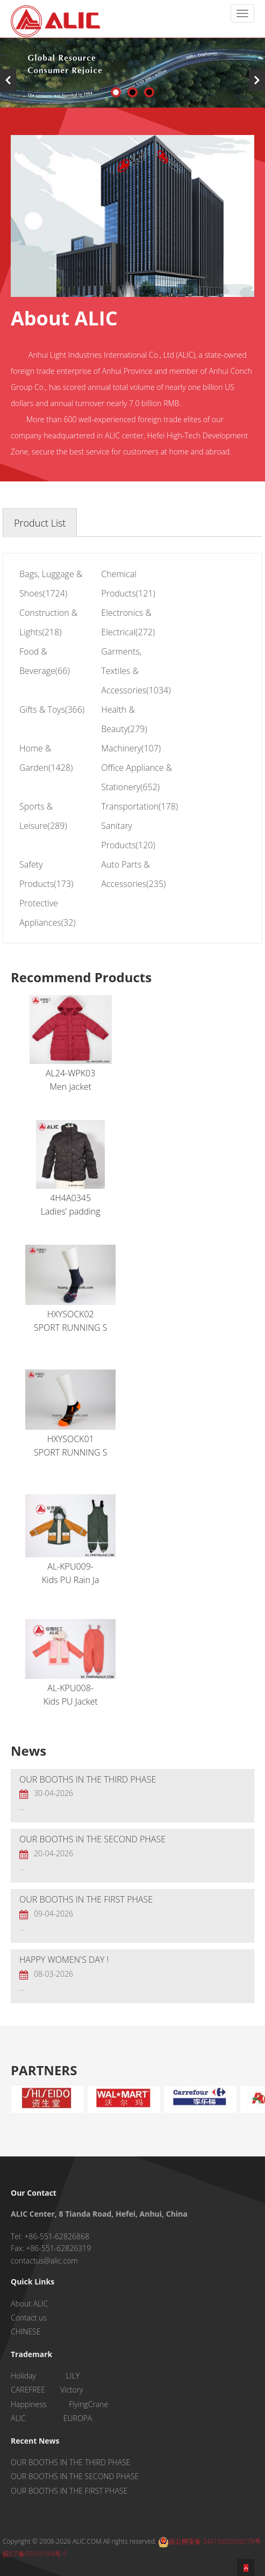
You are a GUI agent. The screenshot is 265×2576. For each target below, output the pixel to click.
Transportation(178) (139, 806)
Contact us (29, 2317)
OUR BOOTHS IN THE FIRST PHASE (86, 1899)
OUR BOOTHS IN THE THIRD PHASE (87, 1779)
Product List (40, 522)
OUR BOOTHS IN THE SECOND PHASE (92, 1839)
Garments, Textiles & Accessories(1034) (135, 670)
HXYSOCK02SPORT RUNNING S (70, 1289)
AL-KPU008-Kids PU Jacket (70, 1663)
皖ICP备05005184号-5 (35, 2553)
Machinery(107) (131, 748)
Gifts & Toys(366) (51, 709)
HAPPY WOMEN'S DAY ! (64, 1959)
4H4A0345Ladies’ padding (70, 1168)
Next (257, 80)
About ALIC (29, 2303)
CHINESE (25, 2331)
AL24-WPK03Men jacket (71, 1043)
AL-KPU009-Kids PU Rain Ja (70, 1540)
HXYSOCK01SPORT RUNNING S (70, 1413)
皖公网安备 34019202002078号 (209, 2541)
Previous (8, 80)
